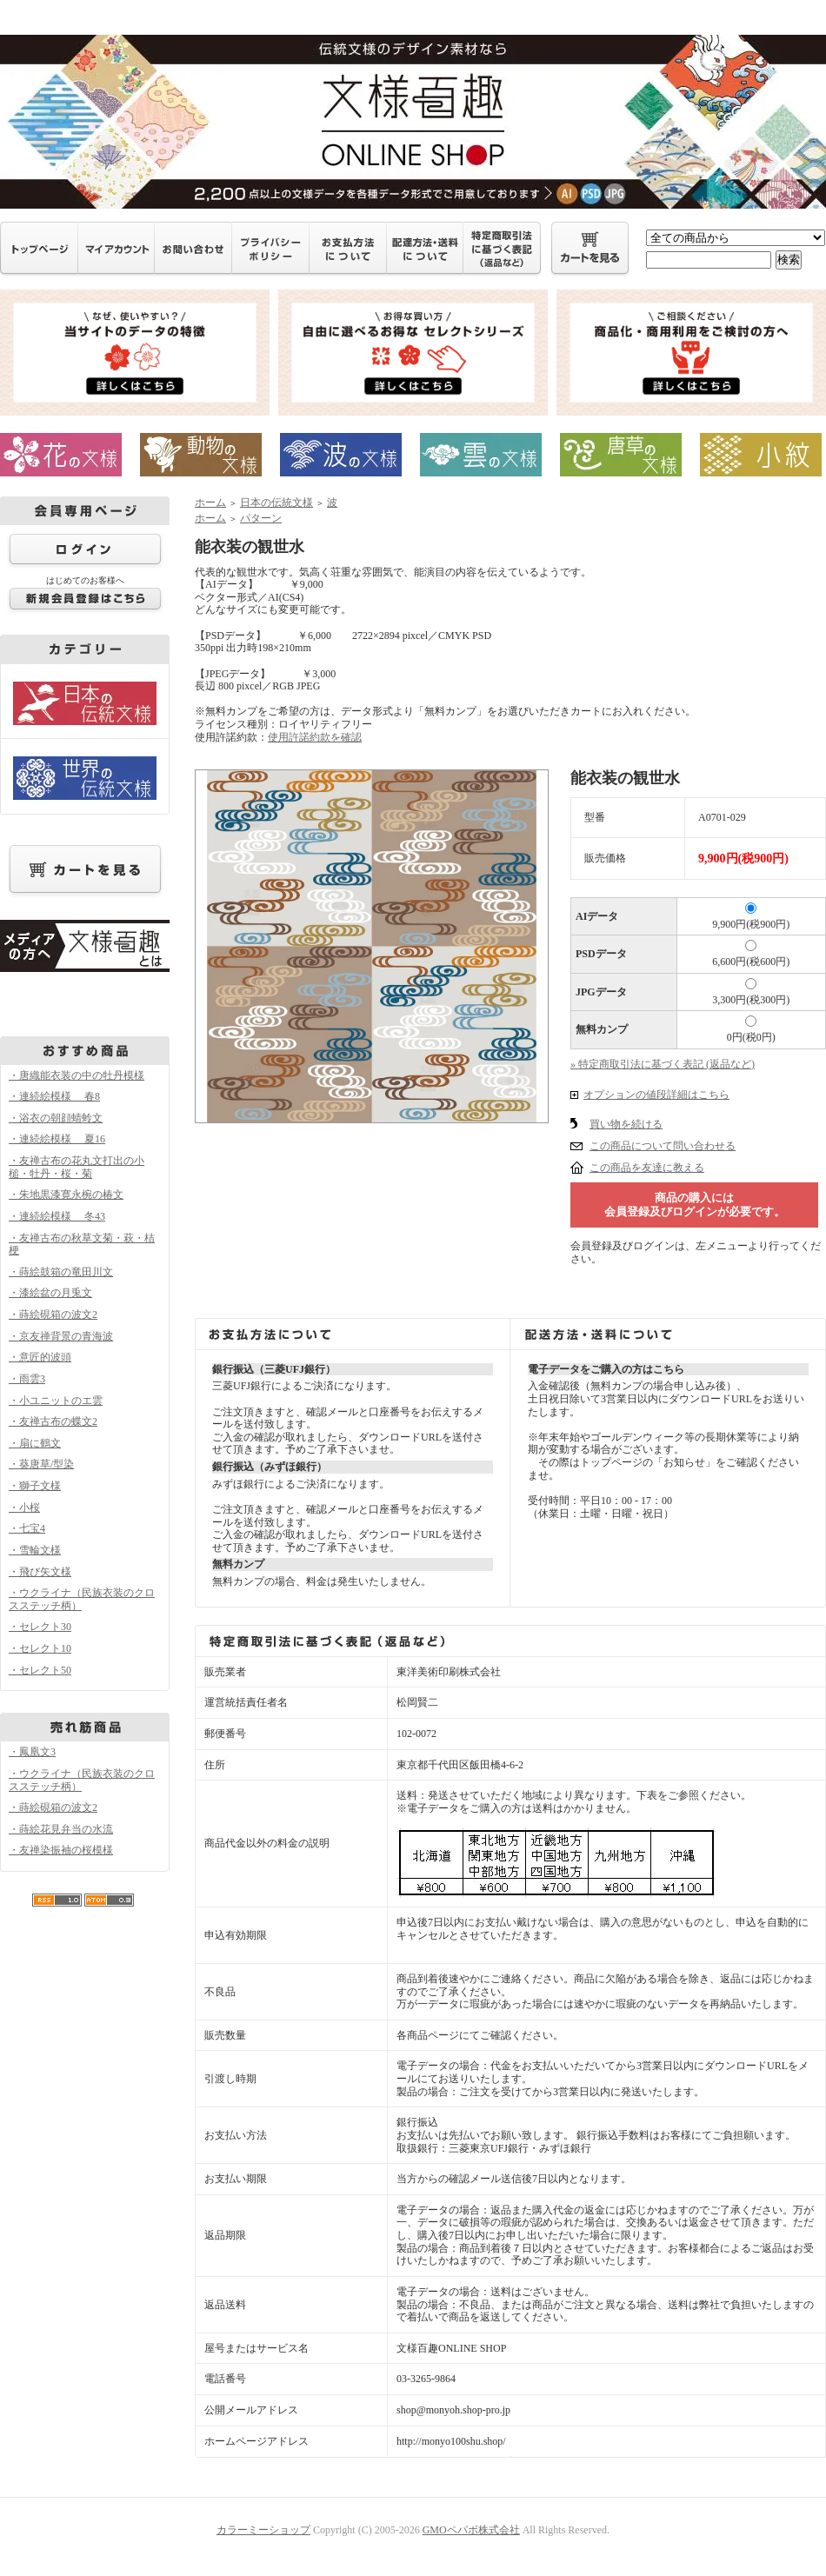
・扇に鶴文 (35, 1443)
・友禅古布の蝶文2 (53, 1421)
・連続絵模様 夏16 (57, 1139)
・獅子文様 (35, 1486)
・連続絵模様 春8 (54, 1096)
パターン (261, 518)
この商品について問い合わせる (663, 1146)
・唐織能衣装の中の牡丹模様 (76, 1075)
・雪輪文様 (35, 1550)
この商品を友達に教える (647, 1168)
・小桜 (24, 1507)
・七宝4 (27, 1528)
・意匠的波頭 (40, 1357)
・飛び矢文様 (40, 1572)
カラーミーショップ (263, 2530)
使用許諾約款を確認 (315, 737)
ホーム (210, 502)
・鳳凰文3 (32, 1752)
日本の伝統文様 (276, 502)
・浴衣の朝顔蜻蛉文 (56, 1118)
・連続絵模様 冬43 (57, 1216)
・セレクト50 (40, 1670)
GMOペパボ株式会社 (471, 2530)
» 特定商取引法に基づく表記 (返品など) (662, 1064)
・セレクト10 (40, 1648)
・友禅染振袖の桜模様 (61, 1850)
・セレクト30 (40, 1627)
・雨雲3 (27, 1379)
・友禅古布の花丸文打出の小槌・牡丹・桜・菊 (76, 1167)
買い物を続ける (626, 1124)
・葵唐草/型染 (41, 1464)
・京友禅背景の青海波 (61, 1336)
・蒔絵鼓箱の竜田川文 (61, 1272)
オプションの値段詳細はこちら (656, 1094)
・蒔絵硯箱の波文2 (53, 1314)
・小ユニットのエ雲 (56, 1401)
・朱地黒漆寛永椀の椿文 (66, 1194)
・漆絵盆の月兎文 (50, 1293)
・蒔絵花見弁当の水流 (61, 1829)
